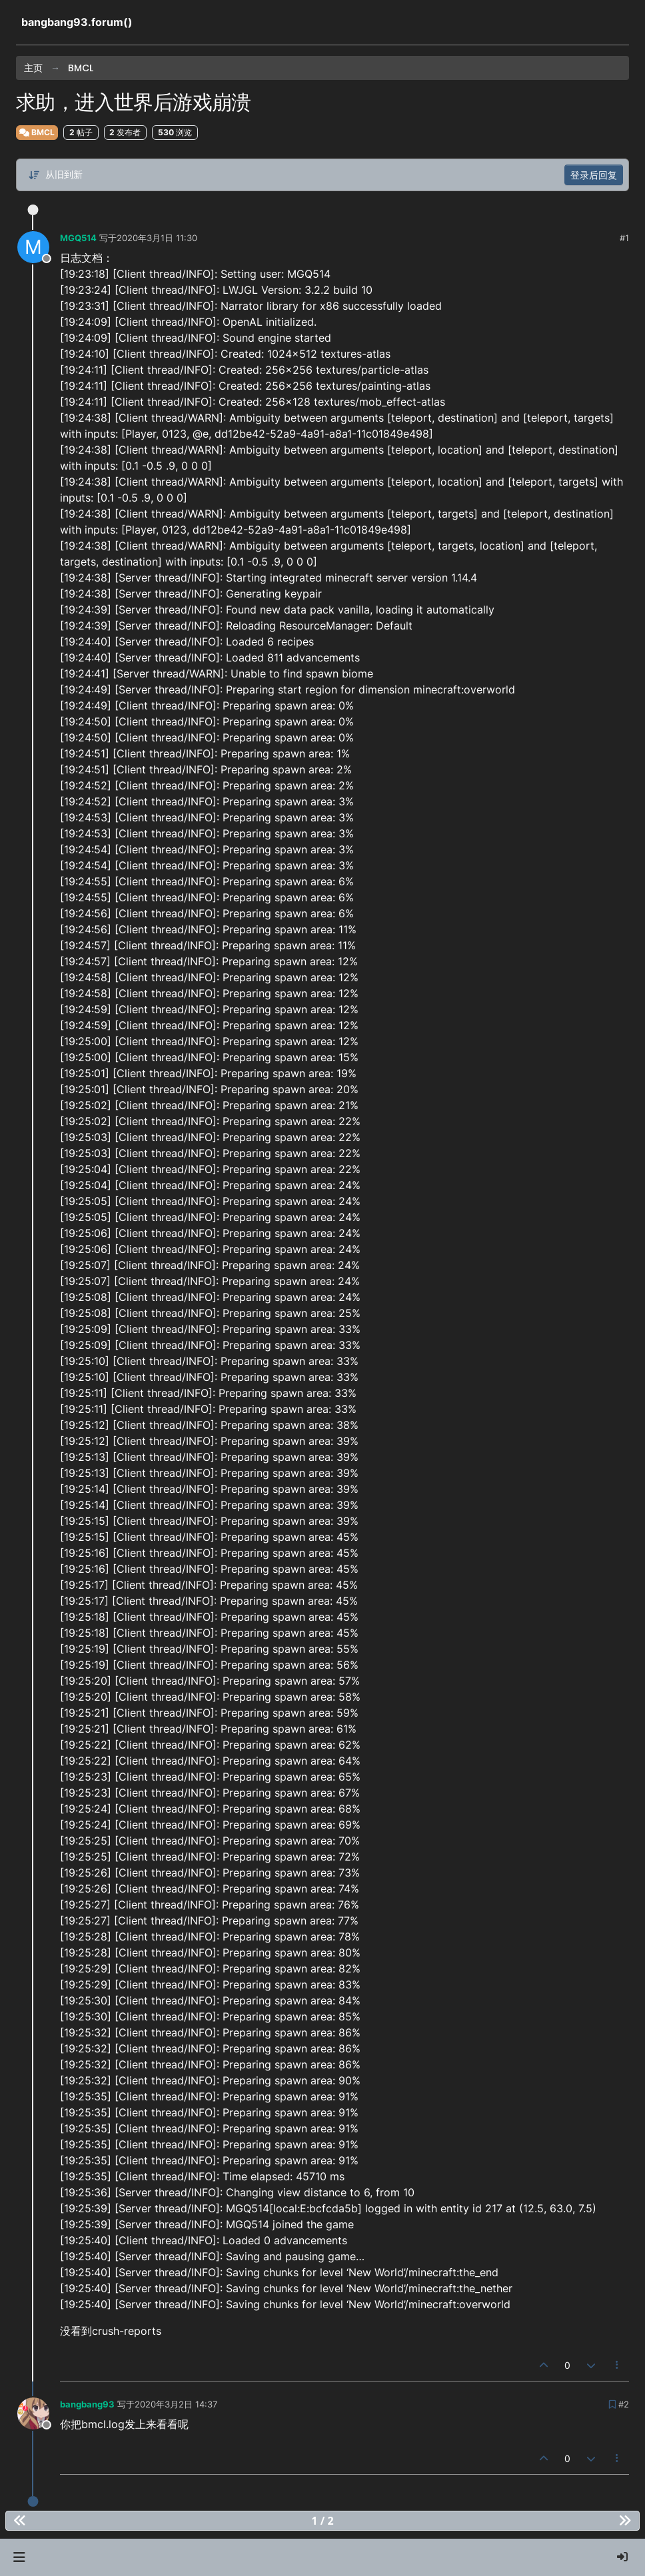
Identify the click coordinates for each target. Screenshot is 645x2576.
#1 (624, 237)
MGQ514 (78, 237)
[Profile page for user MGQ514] (33, 247)
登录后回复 (593, 175)
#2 (623, 2404)
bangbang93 (87, 2404)
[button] (19, 2557)
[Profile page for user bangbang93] (33, 2413)
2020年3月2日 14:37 (176, 2404)
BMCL (37, 132)
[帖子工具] (618, 2365)
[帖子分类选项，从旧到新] (55, 175)
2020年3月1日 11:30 (157, 237)
